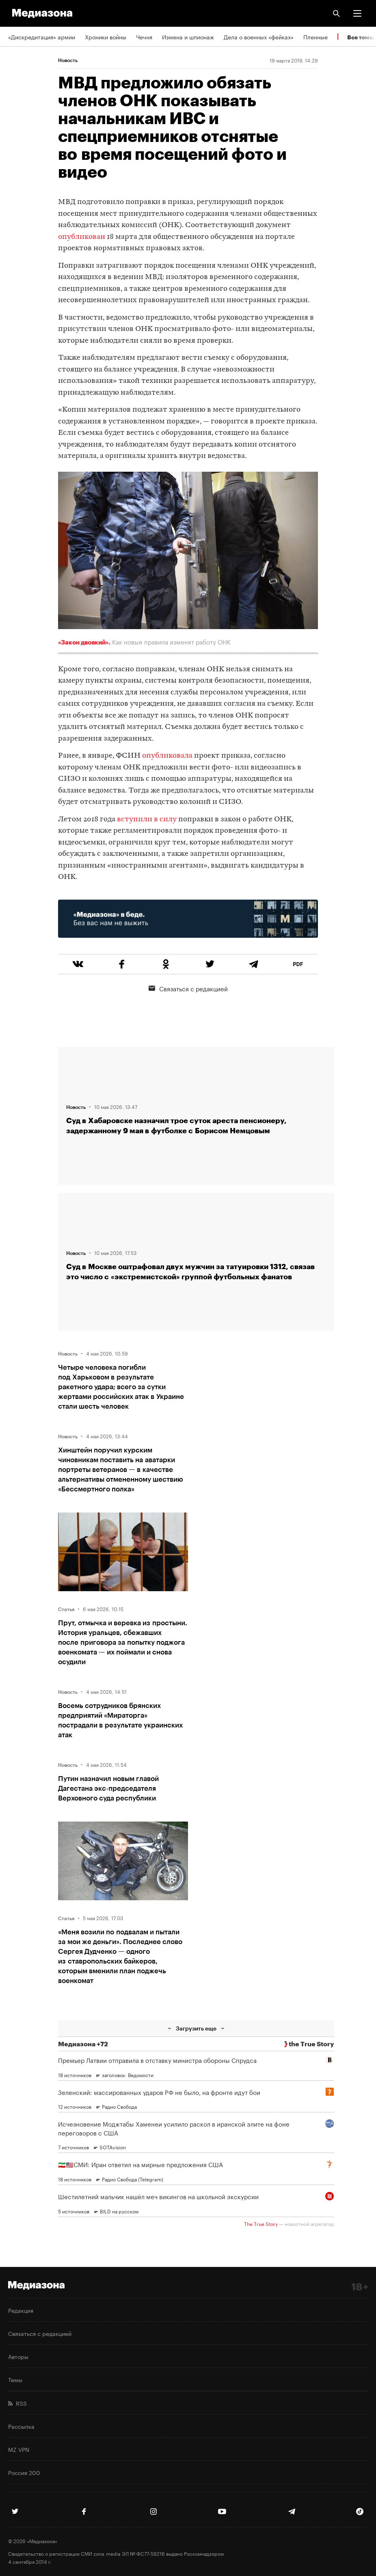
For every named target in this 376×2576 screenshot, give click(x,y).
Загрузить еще (196, 2028)
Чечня (144, 36)
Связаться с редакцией (188, 988)
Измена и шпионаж (188, 36)
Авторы (18, 2356)
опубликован (81, 237)
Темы (15, 2379)
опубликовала (167, 755)
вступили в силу (147, 819)
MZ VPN (18, 2449)
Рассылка (21, 2425)
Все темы (360, 37)
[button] (357, 13)
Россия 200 (24, 2472)
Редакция (20, 2309)
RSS (17, 2402)
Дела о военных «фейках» (259, 36)
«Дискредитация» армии (41, 36)
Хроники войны (105, 36)
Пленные (315, 36)
